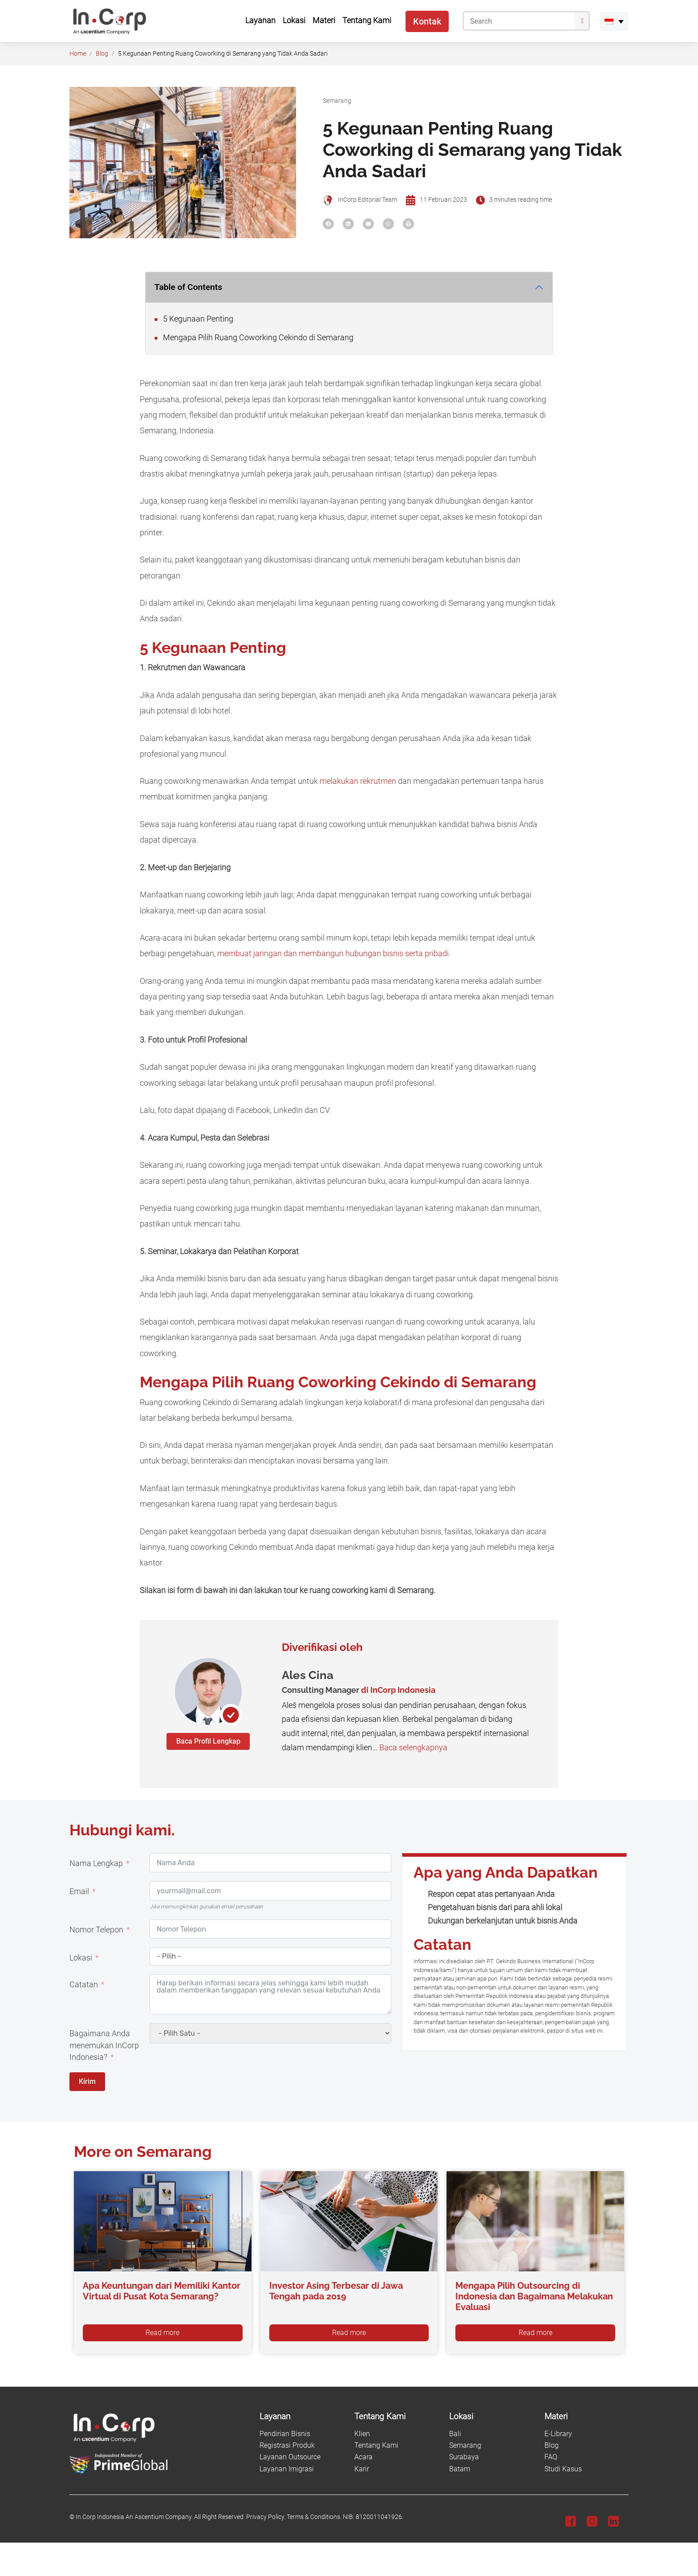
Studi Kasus (563, 2469)
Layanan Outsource (290, 2457)
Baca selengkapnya (413, 1747)
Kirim (87, 2081)
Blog (102, 53)
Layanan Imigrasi (287, 2469)
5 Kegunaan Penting (193, 318)
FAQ (550, 2457)
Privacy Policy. (265, 2517)
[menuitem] (614, 21)
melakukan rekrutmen (358, 781)
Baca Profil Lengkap (208, 1741)
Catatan (83, 1984)
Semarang (337, 101)
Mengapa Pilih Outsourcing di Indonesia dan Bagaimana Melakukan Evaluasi (534, 2296)
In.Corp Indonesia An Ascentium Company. (134, 2517)
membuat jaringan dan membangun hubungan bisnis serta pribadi (333, 953)
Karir (361, 2469)
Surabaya (464, 2457)
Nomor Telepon (96, 1929)
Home (77, 53)
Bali (455, 2433)
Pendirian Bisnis (285, 2433)
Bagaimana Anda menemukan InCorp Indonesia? (104, 2045)
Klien (362, 2433)
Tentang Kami (376, 2445)
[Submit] (581, 21)
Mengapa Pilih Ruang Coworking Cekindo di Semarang (253, 337)
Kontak (427, 21)
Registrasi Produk (287, 2445)
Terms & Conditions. (314, 2517)
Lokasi (80, 1957)
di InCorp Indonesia (398, 1690)
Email (79, 1891)
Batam (459, 2469)
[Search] (518, 21)
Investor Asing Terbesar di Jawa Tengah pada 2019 (336, 2291)
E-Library (558, 2433)
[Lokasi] (491, 2416)
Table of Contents (188, 287)
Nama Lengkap (96, 1863)
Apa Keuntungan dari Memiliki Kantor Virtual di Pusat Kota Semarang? (161, 2291)
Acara (363, 2457)
